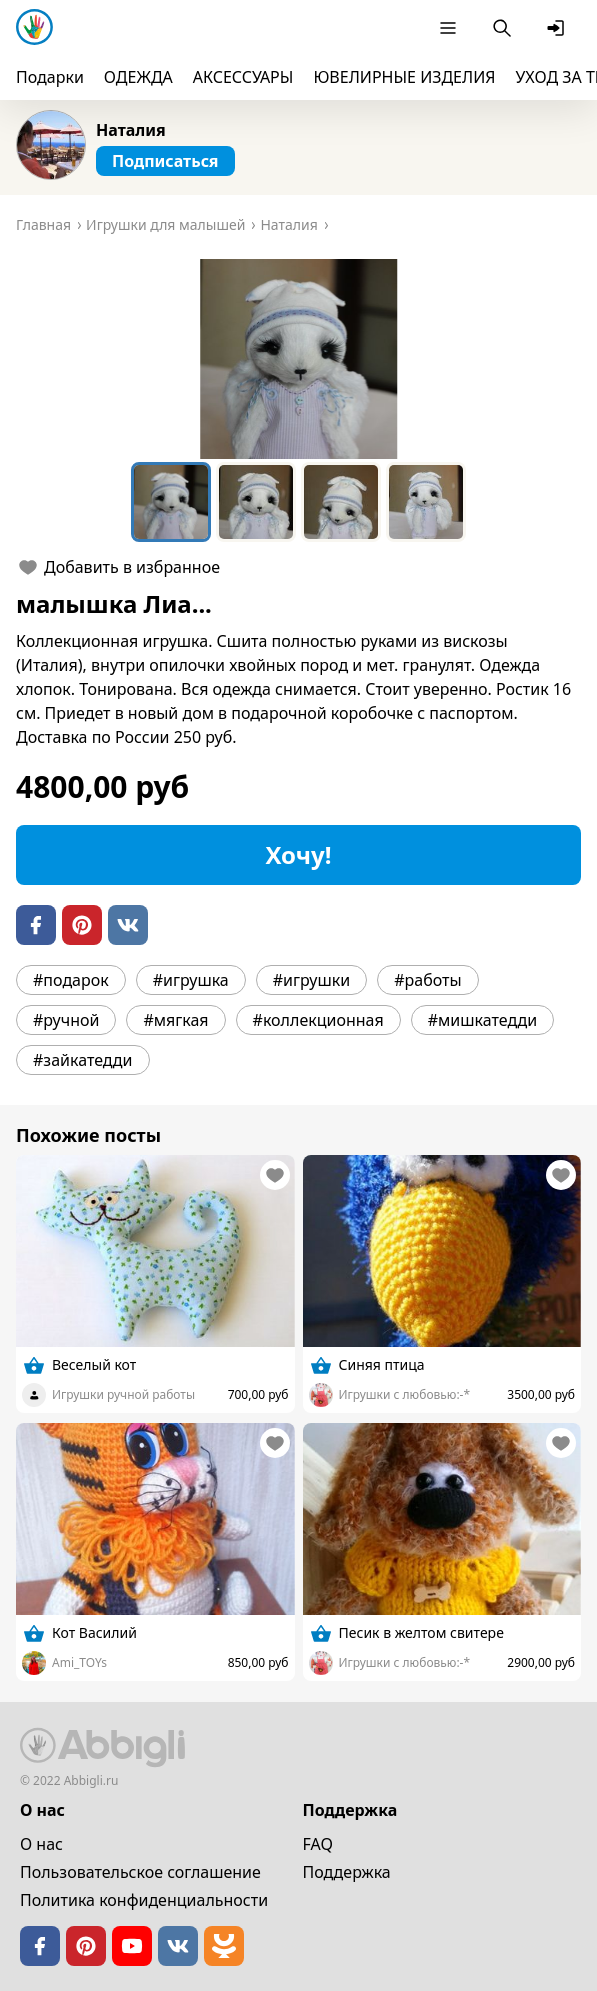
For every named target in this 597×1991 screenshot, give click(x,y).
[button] (298, 359)
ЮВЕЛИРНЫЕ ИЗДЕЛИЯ (404, 77)
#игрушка (191, 980)
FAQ (318, 1844)
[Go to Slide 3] (341, 502)
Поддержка (347, 1872)
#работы (427, 980)
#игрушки (311, 980)
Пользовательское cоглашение (140, 1872)
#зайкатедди (83, 1060)
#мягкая (175, 1020)
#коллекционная (318, 1020)
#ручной (66, 1020)
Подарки (50, 77)
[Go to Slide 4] (426, 502)
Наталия (131, 130)
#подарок (71, 980)
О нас (41, 1844)
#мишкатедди (482, 1020)
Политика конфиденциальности (144, 1900)
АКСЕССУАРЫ (243, 77)
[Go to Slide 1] (171, 502)
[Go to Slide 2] (256, 502)
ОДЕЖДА (138, 77)
